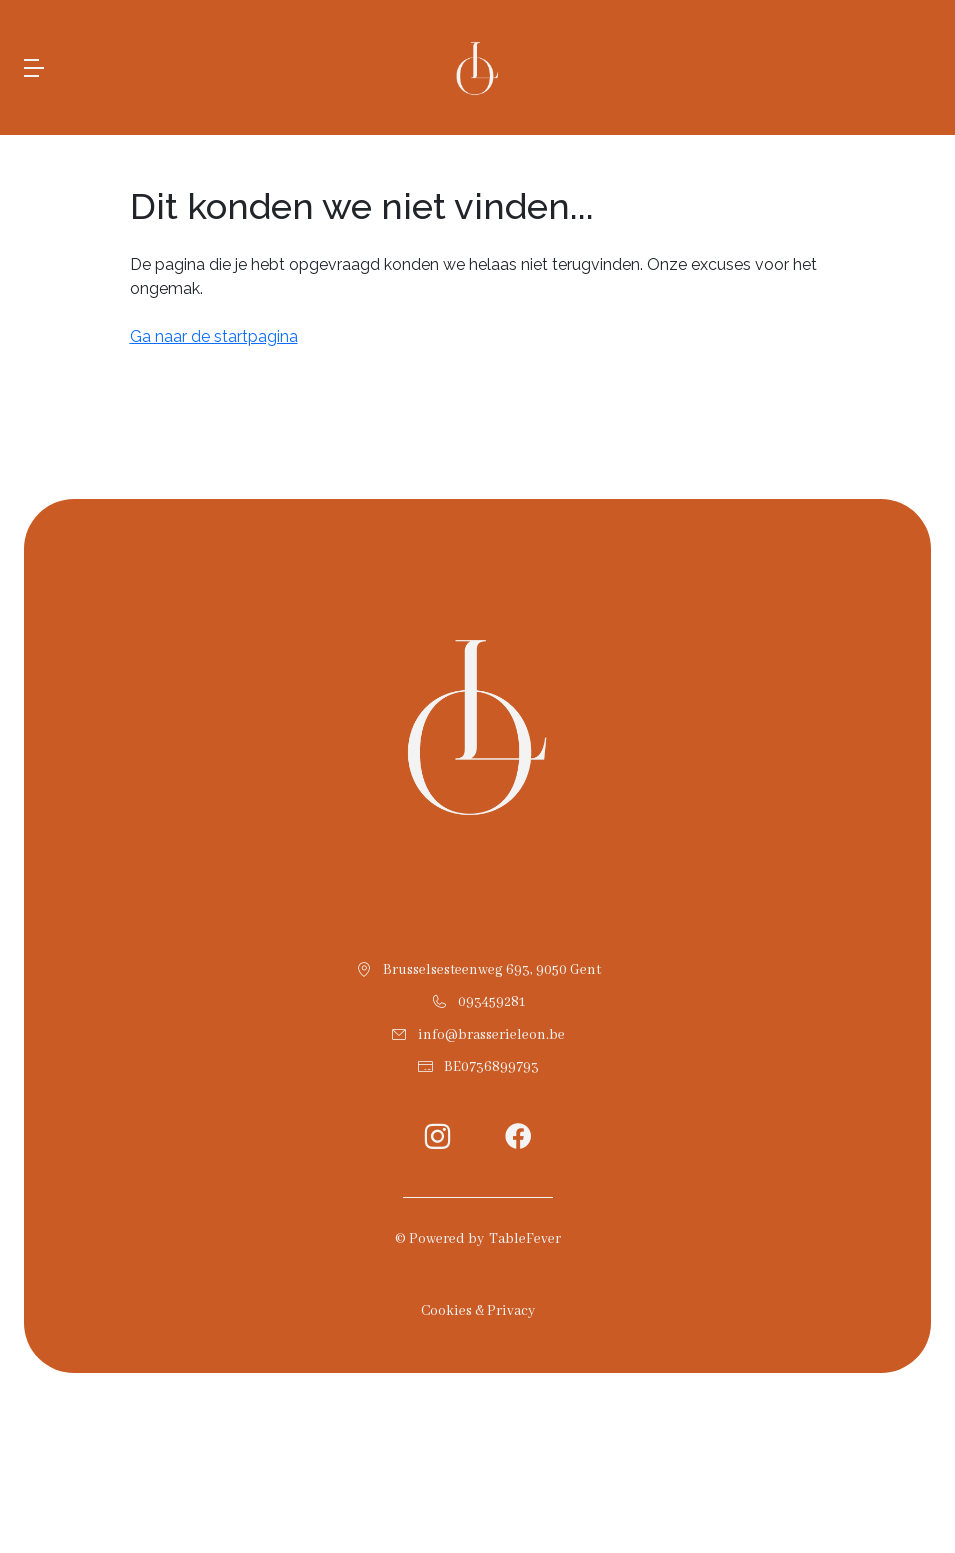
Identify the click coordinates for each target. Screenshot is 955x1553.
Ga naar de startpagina (214, 336)
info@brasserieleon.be (491, 1035)
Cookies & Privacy (478, 1311)
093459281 (491, 1002)
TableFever (525, 1239)
